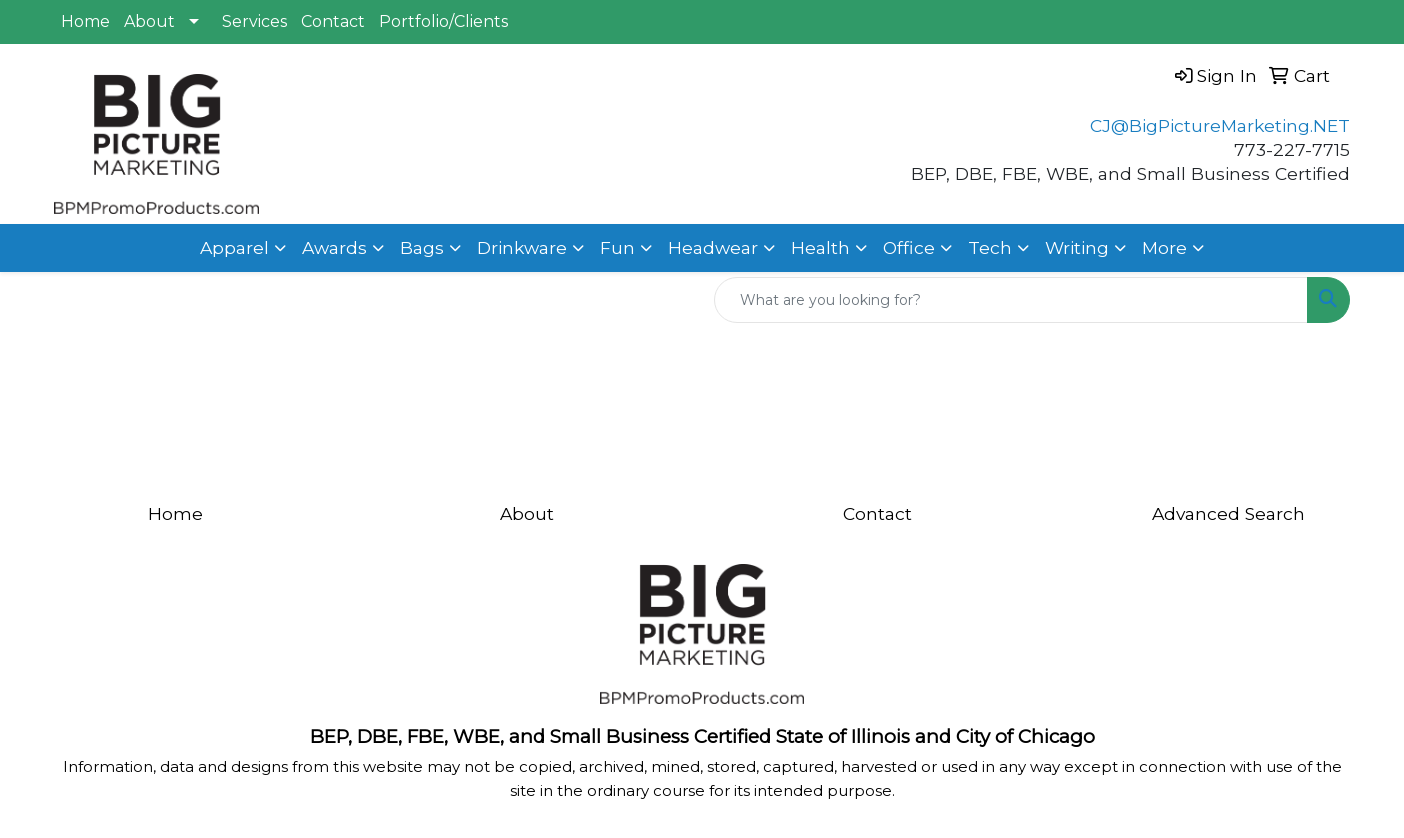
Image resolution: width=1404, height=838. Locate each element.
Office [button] (909, 247)
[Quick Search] (1011, 300)
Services (254, 21)
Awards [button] (334, 247)
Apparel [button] (234, 247)
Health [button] (820, 247)
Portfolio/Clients (443, 21)
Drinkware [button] (522, 247)
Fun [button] (617, 247)
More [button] (1164, 247)
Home (85, 21)
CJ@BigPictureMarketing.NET (1220, 125)
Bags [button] (422, 247)
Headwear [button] (713, 247)
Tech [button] (990, 247)
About (149, 21)
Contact (333, 21)
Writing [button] (1077, 247)
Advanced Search (1228, 513)
